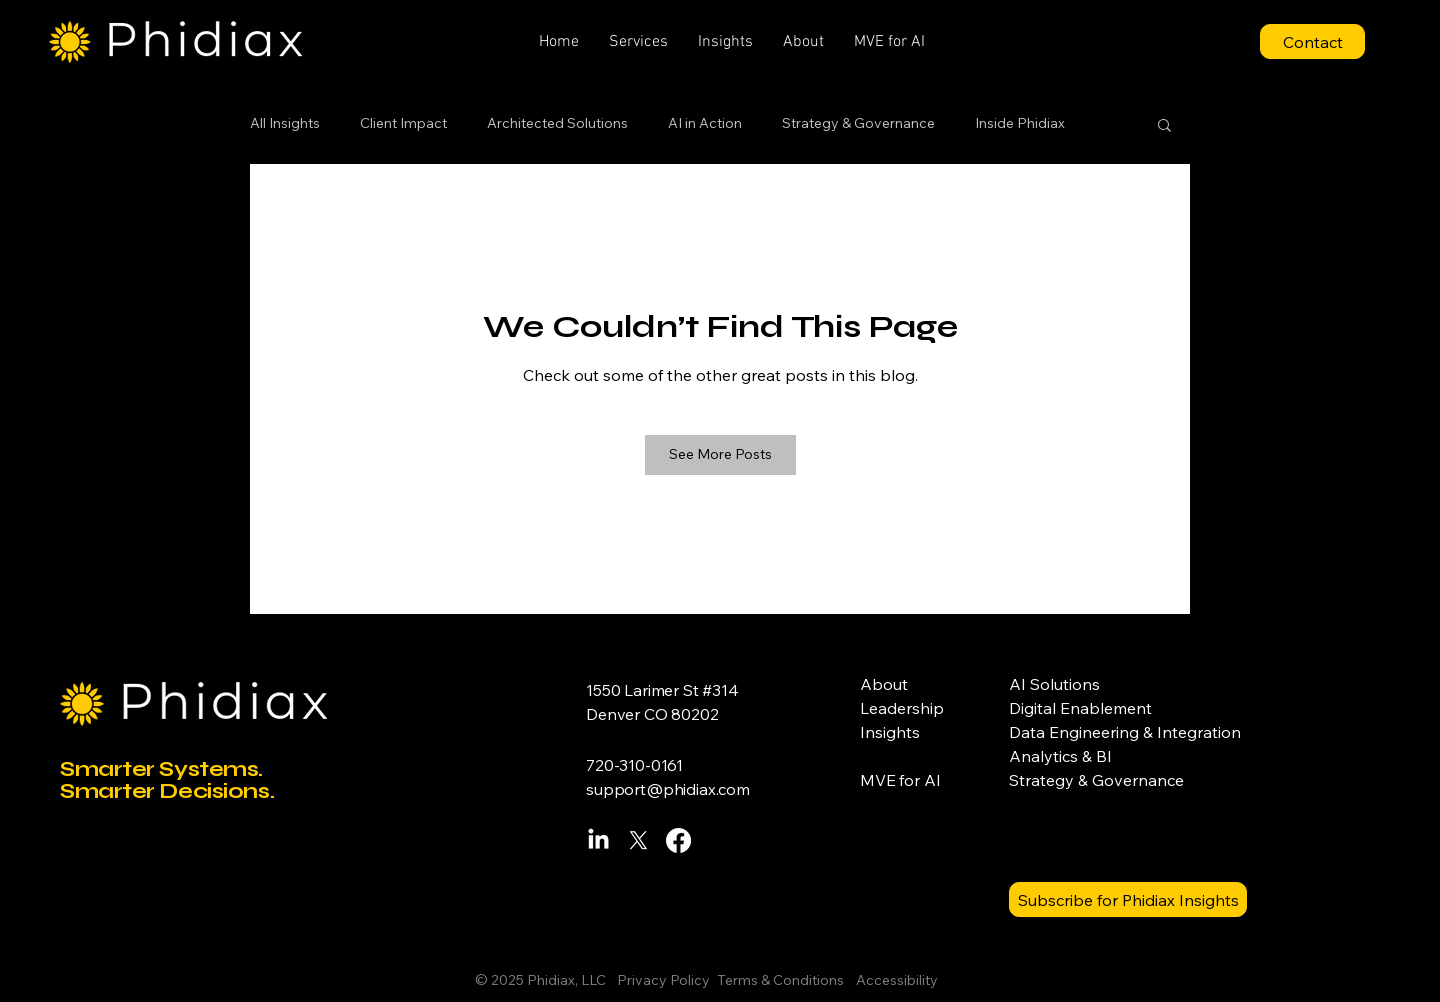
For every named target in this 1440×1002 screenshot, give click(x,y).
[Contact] (1312, 41)
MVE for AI (900, 780)
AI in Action (705, 123)
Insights (890, 732)
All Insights (285, 123)
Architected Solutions (557, 123)
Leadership (902, 708)
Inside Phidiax (1020, 123)
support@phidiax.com (668, 789)
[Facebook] (678, 840)
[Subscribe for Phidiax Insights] (1128, 899)
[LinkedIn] (598, 840)
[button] (638, 42)
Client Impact (403, 123)
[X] (638, 840)
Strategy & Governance (858, 123)
